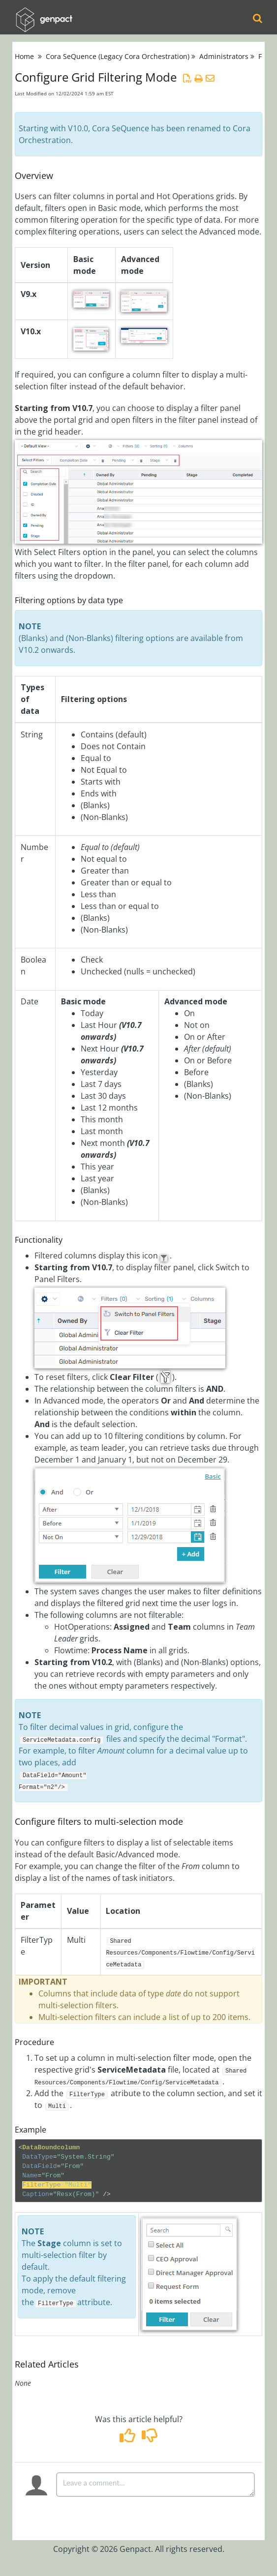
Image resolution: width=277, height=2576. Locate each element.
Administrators (223, 56)
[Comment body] (155, 2484)
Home (24, 56)
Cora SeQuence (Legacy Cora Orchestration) (117, 56)
